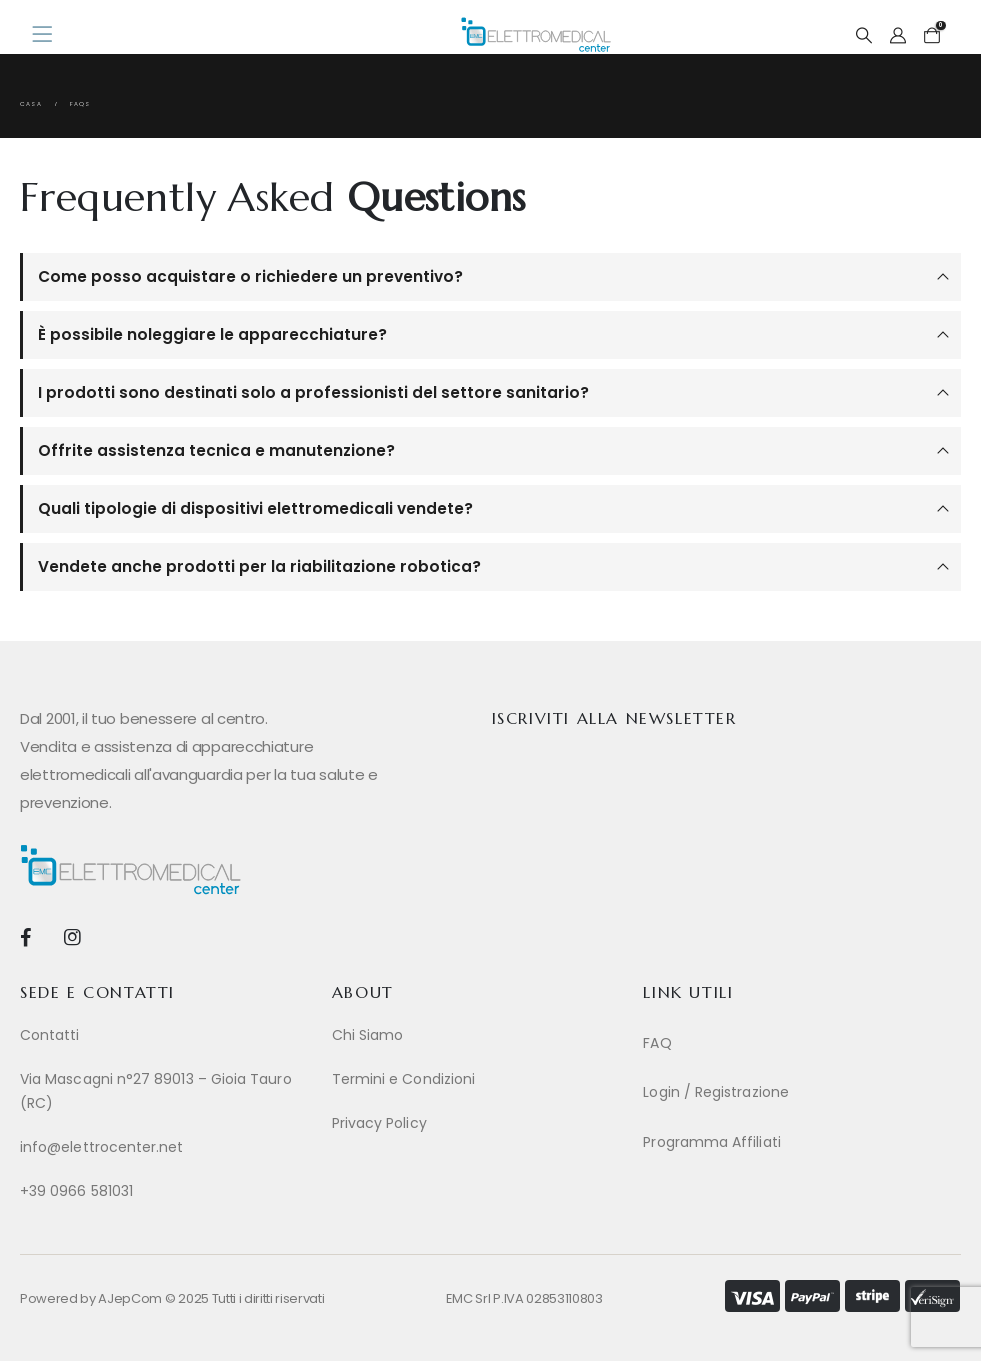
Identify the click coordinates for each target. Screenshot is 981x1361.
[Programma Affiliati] (789, 1142)
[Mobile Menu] (48, 35)
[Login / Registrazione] (789, 1092)
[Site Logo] (536, 34)
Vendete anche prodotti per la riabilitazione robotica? (259, 566)
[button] (863, 36)
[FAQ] (789, 1043)
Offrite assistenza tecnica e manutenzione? (216, 450)
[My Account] (898, 36)
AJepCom (130, 1298)
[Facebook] (25, 936)
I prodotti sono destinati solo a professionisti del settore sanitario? (313, 392)
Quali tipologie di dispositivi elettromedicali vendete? (255, 508)
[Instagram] (71, 936)
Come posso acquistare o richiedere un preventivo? (250, 276)
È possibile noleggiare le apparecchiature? (212, 334)
